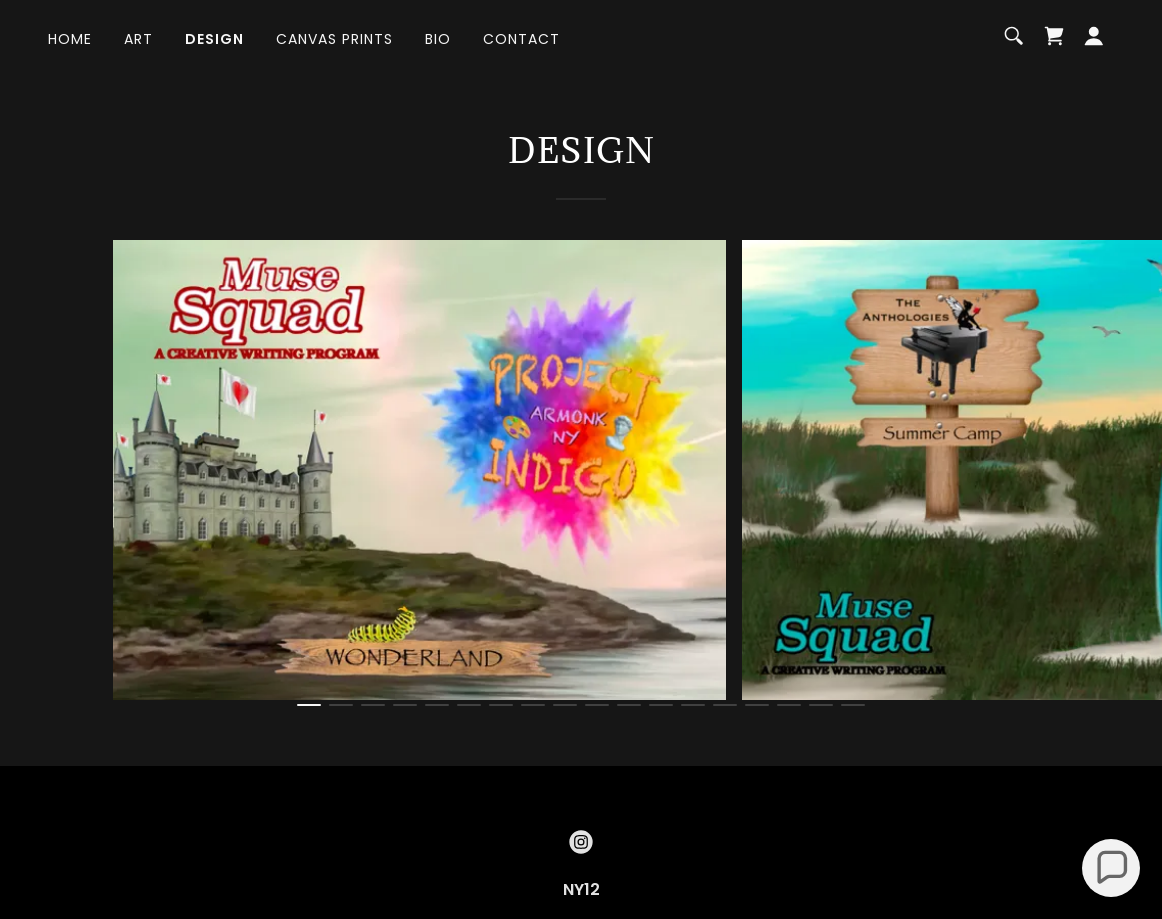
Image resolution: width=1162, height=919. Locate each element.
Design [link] (214, 39)
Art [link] (138, 39)
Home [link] (70, 39)
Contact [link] (521, 39)
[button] (1094, 36)
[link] (1054, 36)
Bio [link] (438, 39)
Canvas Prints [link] (334, 39)
